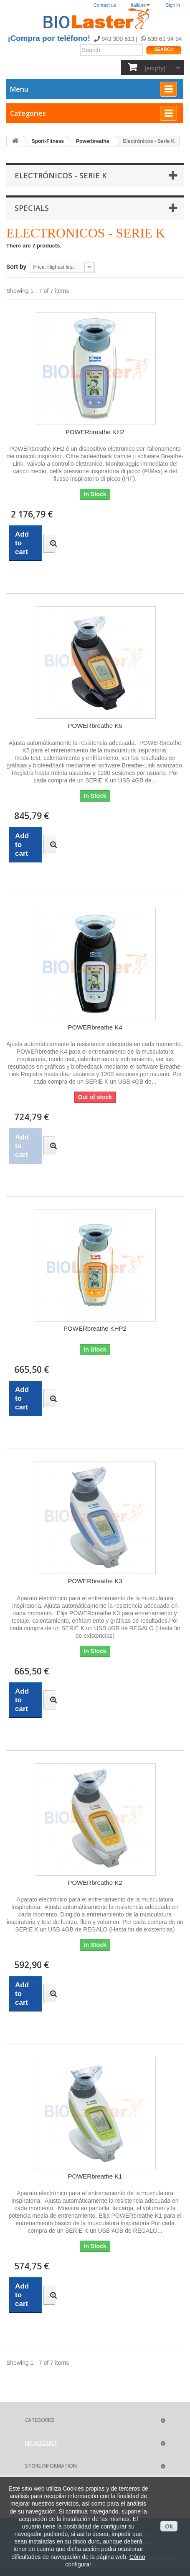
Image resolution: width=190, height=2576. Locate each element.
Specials (32, 208)
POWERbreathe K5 (95, 725)
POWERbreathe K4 (95, 1027)
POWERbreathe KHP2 (95, 1328)
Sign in (173, 4)
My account (41, 2442)
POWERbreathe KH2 (95, 431)
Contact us (105, 4)
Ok (169, 2526)
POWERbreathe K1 (95, 2176)
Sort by (16, 266)
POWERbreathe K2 (95, 1882)
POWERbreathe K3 (95, 1580)
